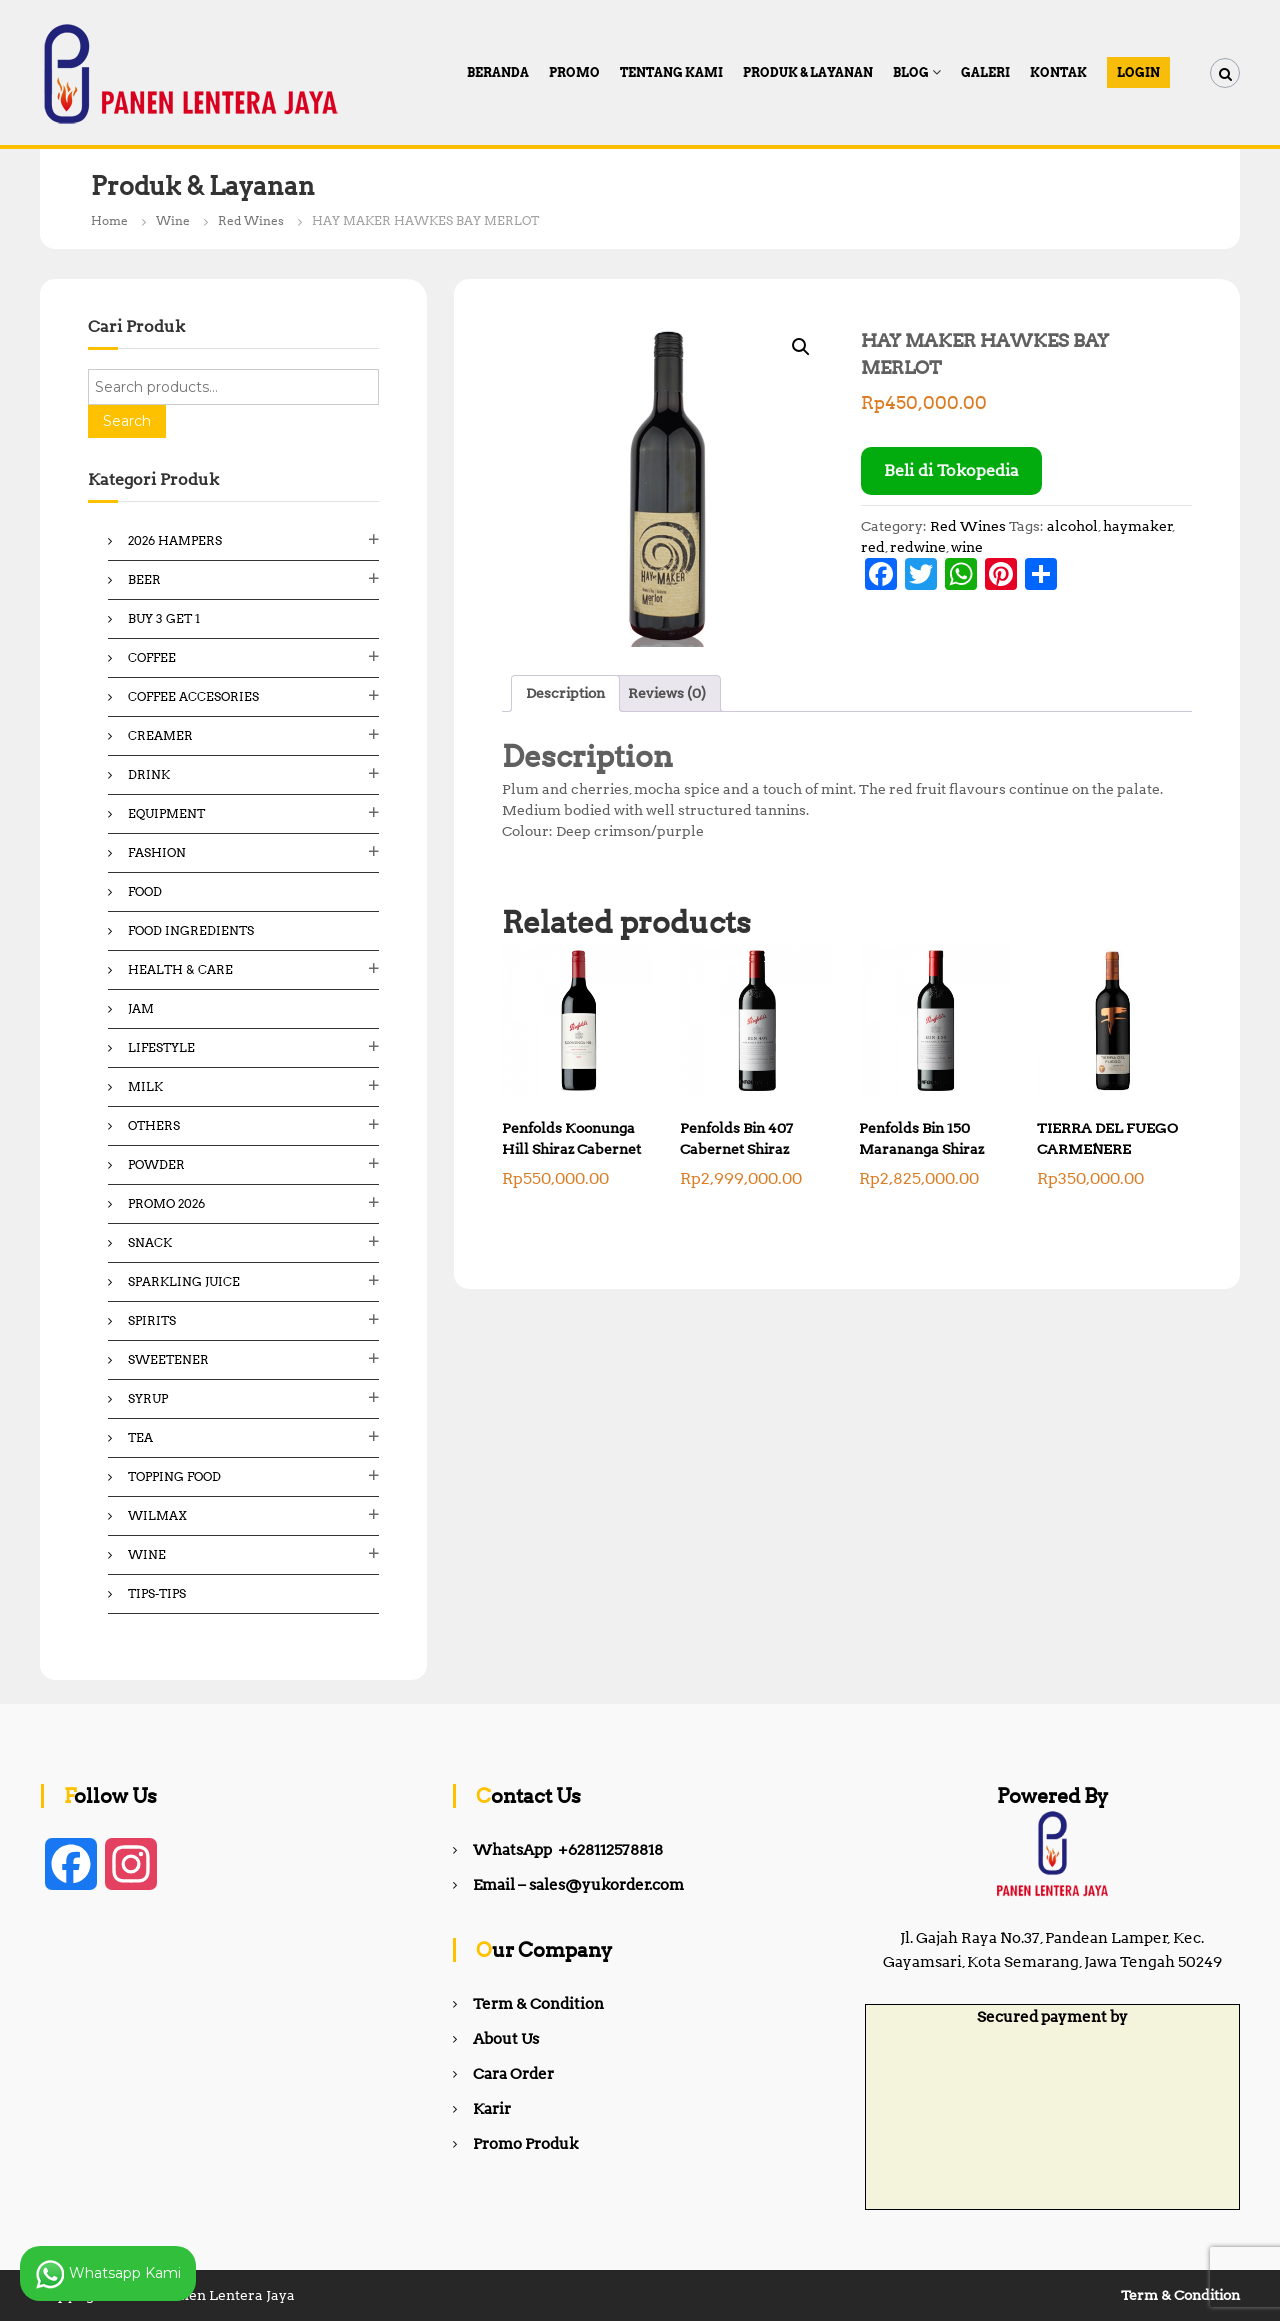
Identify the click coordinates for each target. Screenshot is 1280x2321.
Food (145, 891)
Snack (150, 1242)
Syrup (148, 1398)
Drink (149, 774)
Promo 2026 (166, 1203)
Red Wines (251, 220)
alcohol (1072, 526)
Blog (911, 72)
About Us (506, 2039)
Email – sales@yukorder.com (578, 1885)
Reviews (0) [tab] (667, 693)
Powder (156, 1164)
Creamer (160, 735)
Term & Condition (538, 2004)
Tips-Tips (157, 1593)
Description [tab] (565, 693)
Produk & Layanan (808, 72)
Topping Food (174, 1476)
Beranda (498, 72)
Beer (144, 579)
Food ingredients (191, 930)
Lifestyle (161, 1047)
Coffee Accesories (193, 696)
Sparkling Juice (184, 1281)
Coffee (152, 657)
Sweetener (168, 1359)
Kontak (1058, 72)
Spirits (152, 1320)
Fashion (157, 852)
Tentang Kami (671, 72)
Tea (140, 1437)
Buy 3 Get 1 (164, 618)
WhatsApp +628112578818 (568, 1850)
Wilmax (157, 1515)
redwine (918, 547)
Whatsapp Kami (108, 2274)
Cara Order (513, 2074)
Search (127, 421)
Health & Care (180, 969)
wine (967, 547)
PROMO (574, 72)
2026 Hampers (175, 540)
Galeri (985, 72)
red (873, 547)
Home (109, 220)
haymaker (1138, 526)
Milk (145, 1086)
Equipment (166, 813)
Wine (173, 220)
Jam (141, 1008)
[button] (801, 347)
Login (1138, 72)
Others (154, 1125)
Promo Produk (525, 2144)
